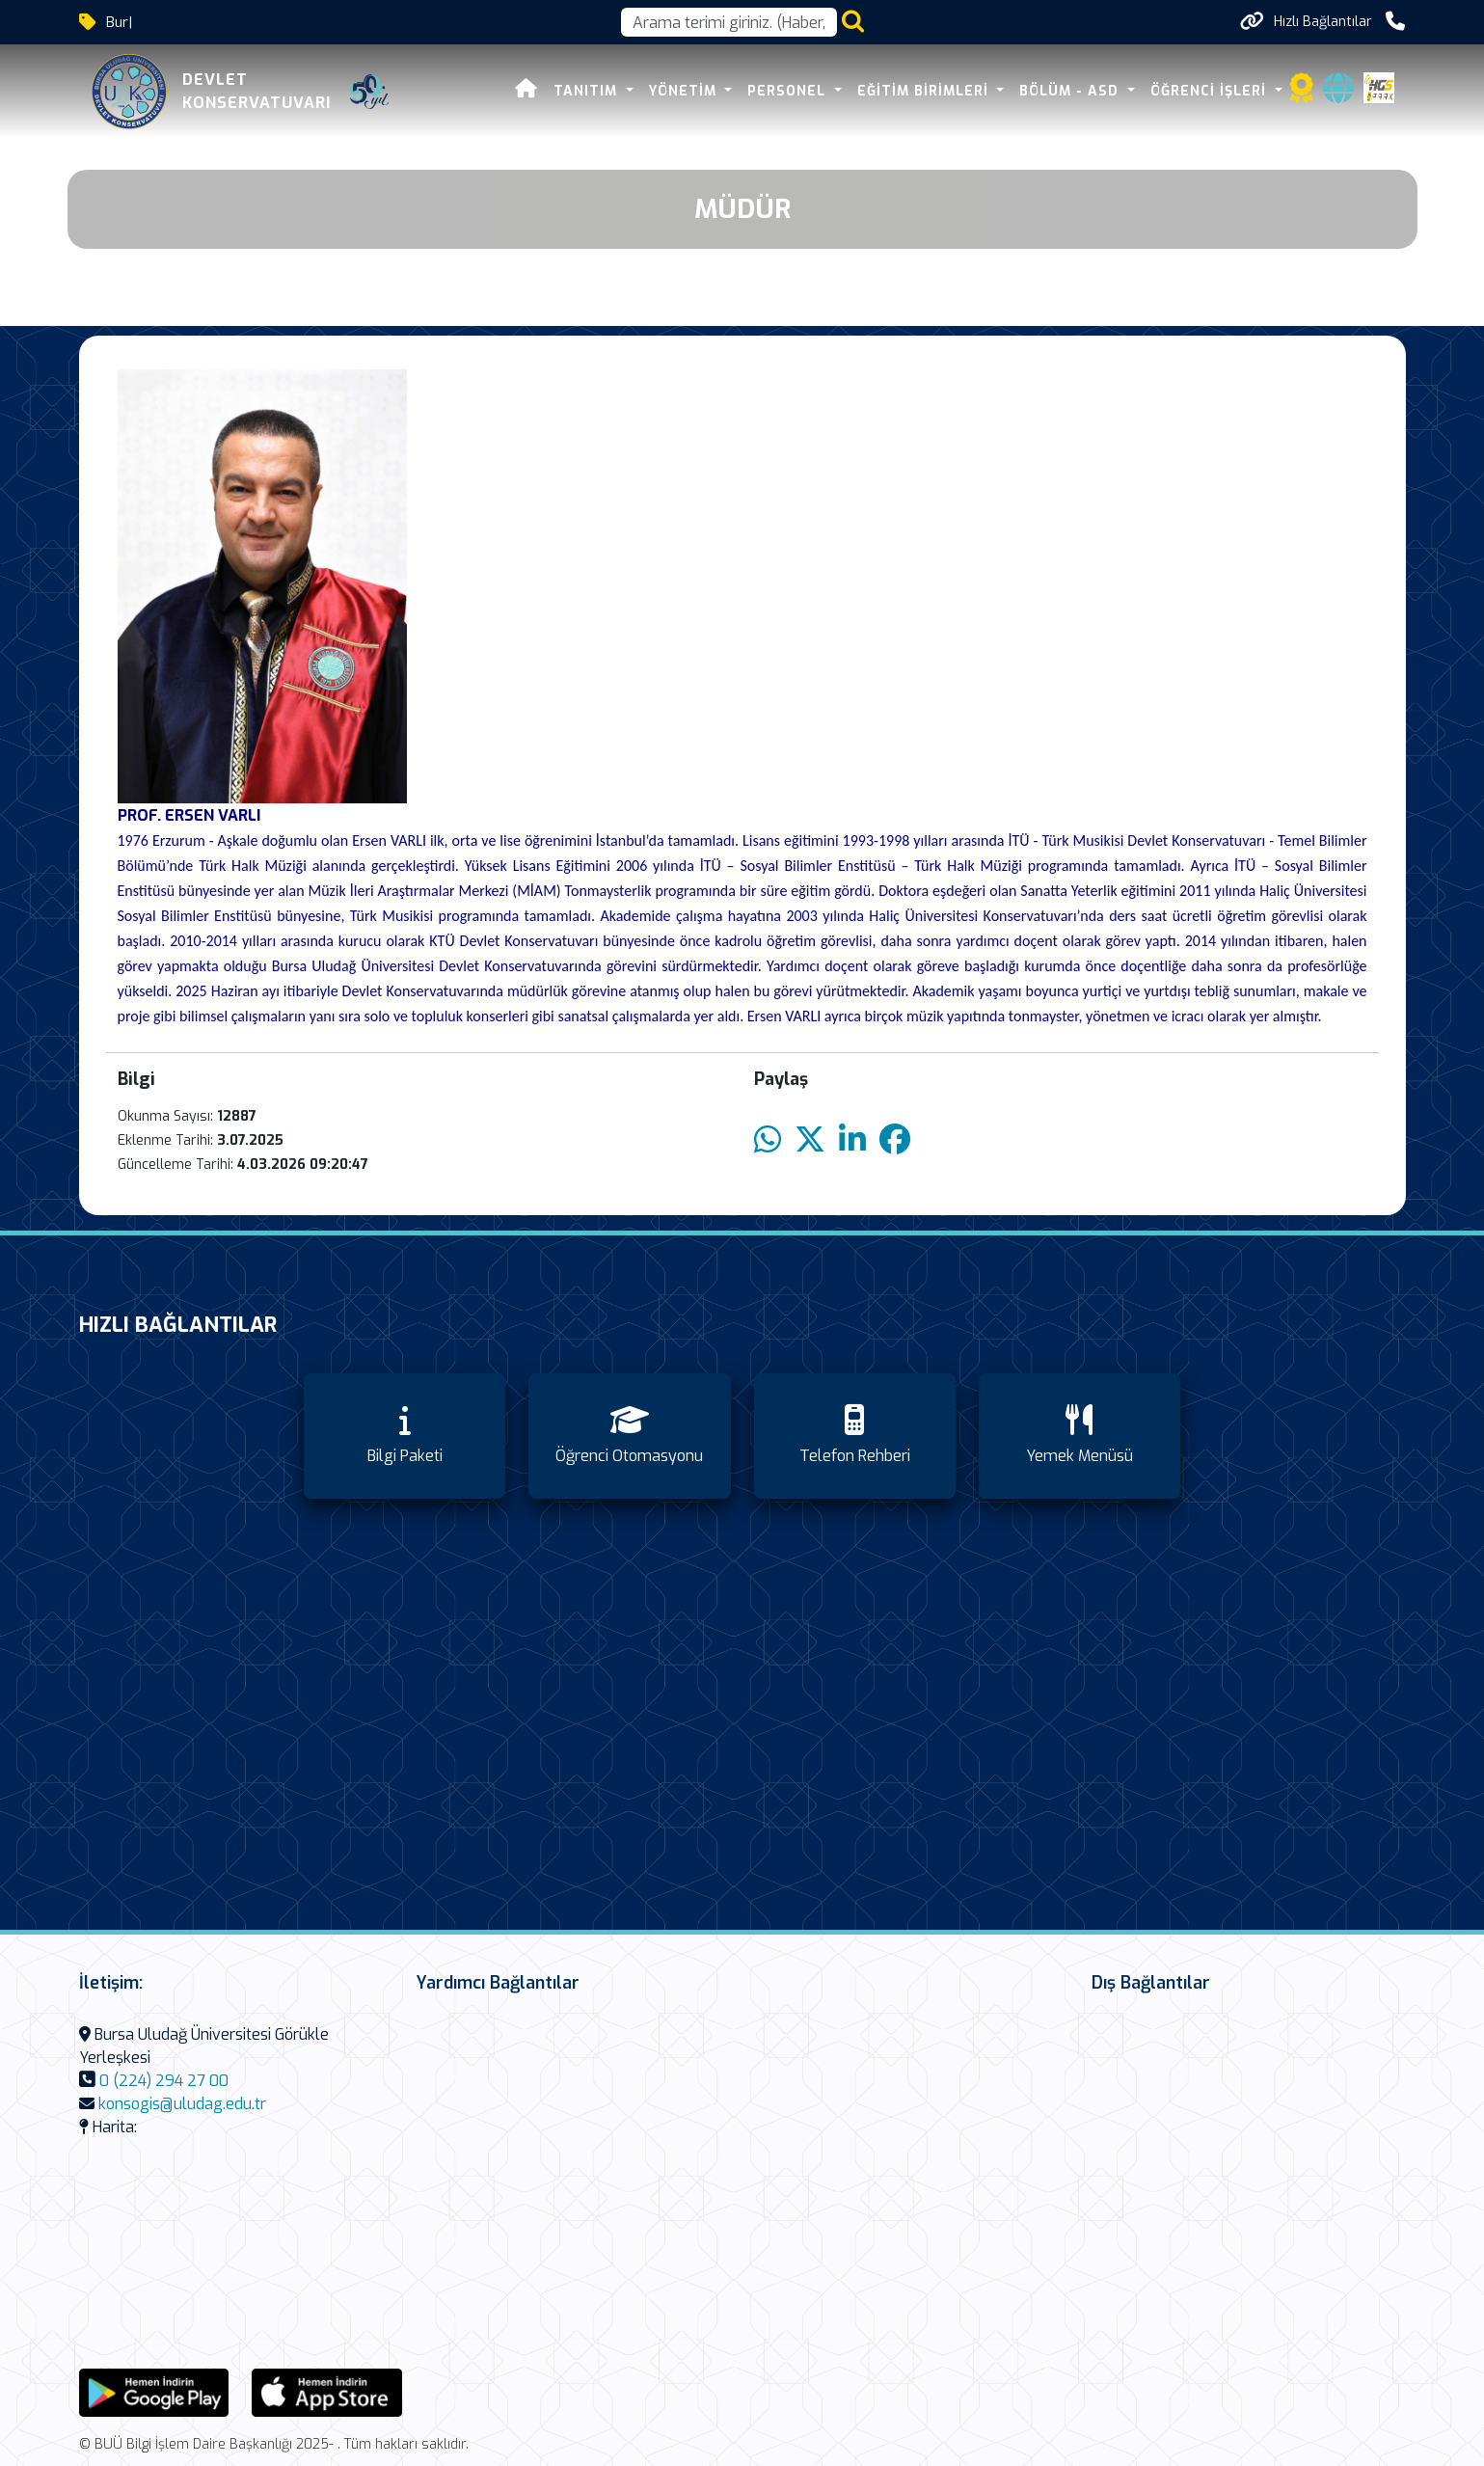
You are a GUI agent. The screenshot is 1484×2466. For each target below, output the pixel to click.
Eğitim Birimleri (925, 91)
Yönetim (685, 91)
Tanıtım (587, 91)
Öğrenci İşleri (1210, 91)
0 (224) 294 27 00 (164, 2081)
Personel (788, 91)
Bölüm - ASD (1071, 91)
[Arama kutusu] (729, 22)
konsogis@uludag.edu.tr (182, 2104)
